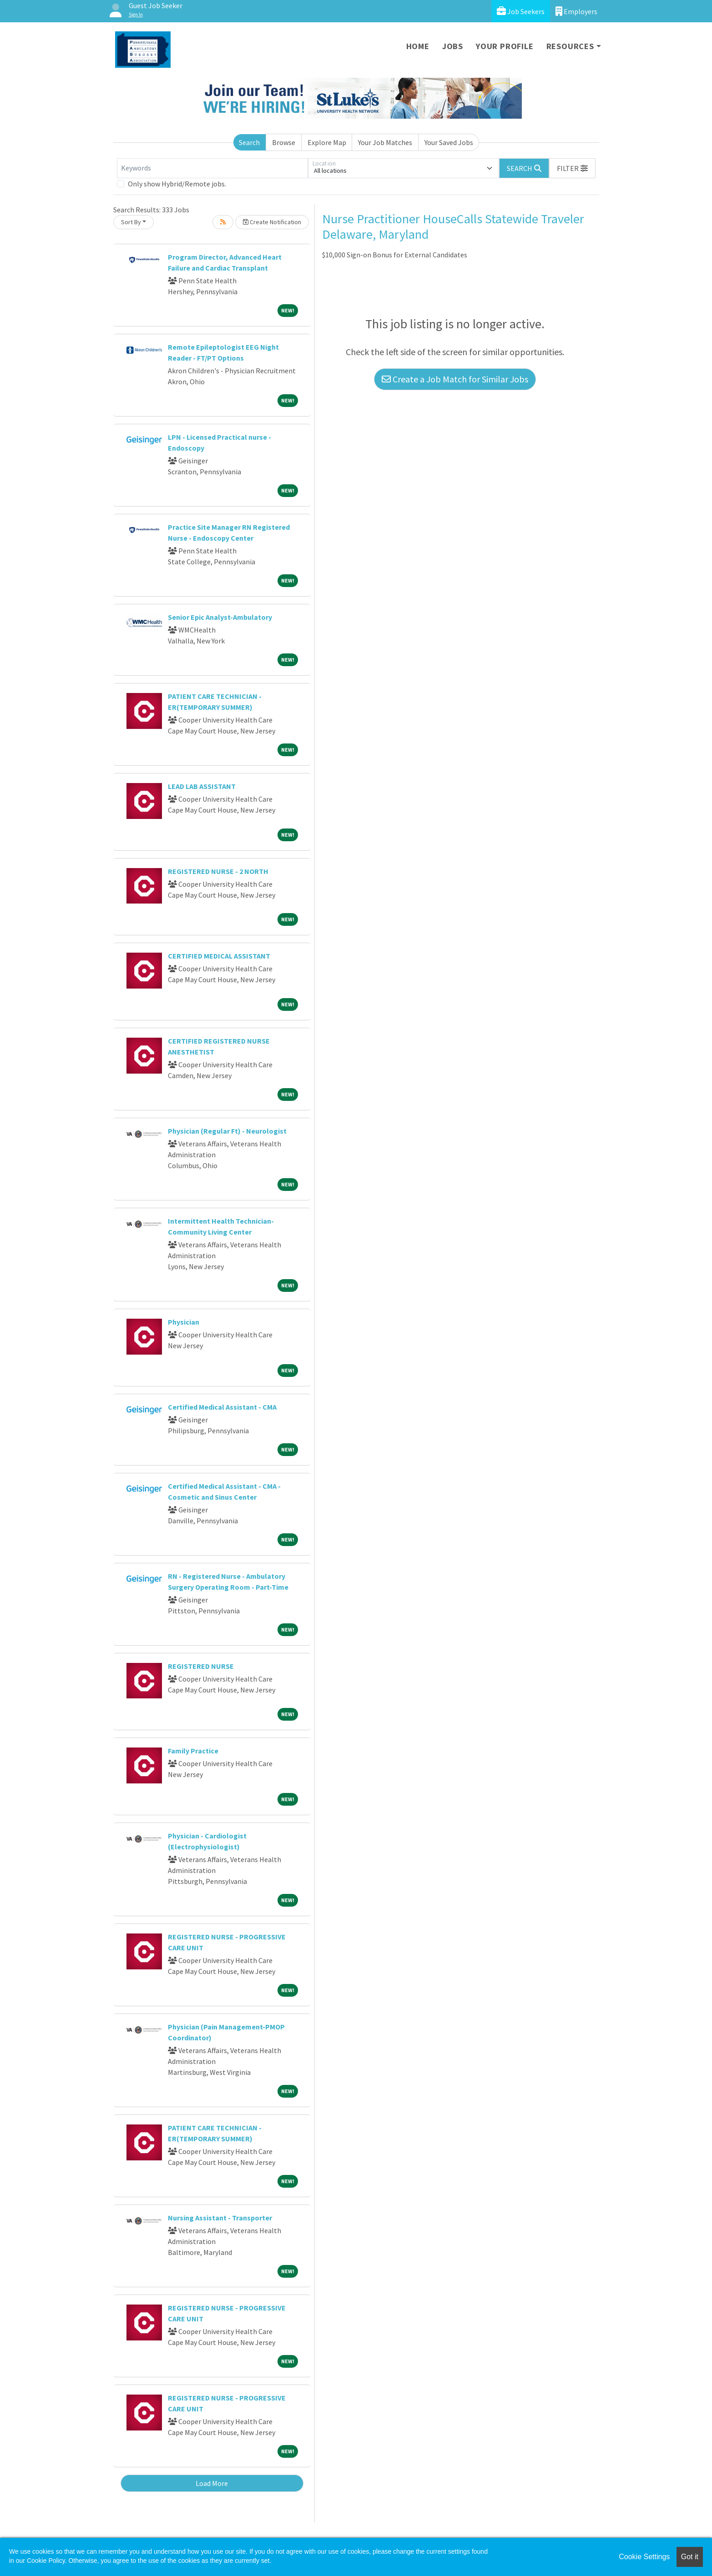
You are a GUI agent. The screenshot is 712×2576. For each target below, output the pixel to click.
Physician (183, 1321)
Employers (576, 11)
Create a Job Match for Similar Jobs (455, 379)
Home (417, 46)
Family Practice (193, 1750)
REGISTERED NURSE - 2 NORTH (218, 871)
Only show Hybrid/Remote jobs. (177, 183)
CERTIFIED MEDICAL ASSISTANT (219, 955)
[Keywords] (212, 168)
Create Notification (272, 222)
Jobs (452, 46)
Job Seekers (521, 11)
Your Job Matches (385, 142)
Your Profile (505, 46)
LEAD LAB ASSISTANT (202, 786)
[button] (572, 168)
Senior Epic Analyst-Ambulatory (220, 617)
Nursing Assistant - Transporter (220, 2217)
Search (249, 142)
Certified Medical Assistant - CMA (222, 1406)
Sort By (131, 222)
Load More (212, 2483)
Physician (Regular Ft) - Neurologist (227, 1130)
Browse (283, 142)
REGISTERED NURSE (201, 1666)
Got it (689, 2557)
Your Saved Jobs (448, 142)
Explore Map (327, 142)
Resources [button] (570, 46)
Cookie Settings (644, 2557)
